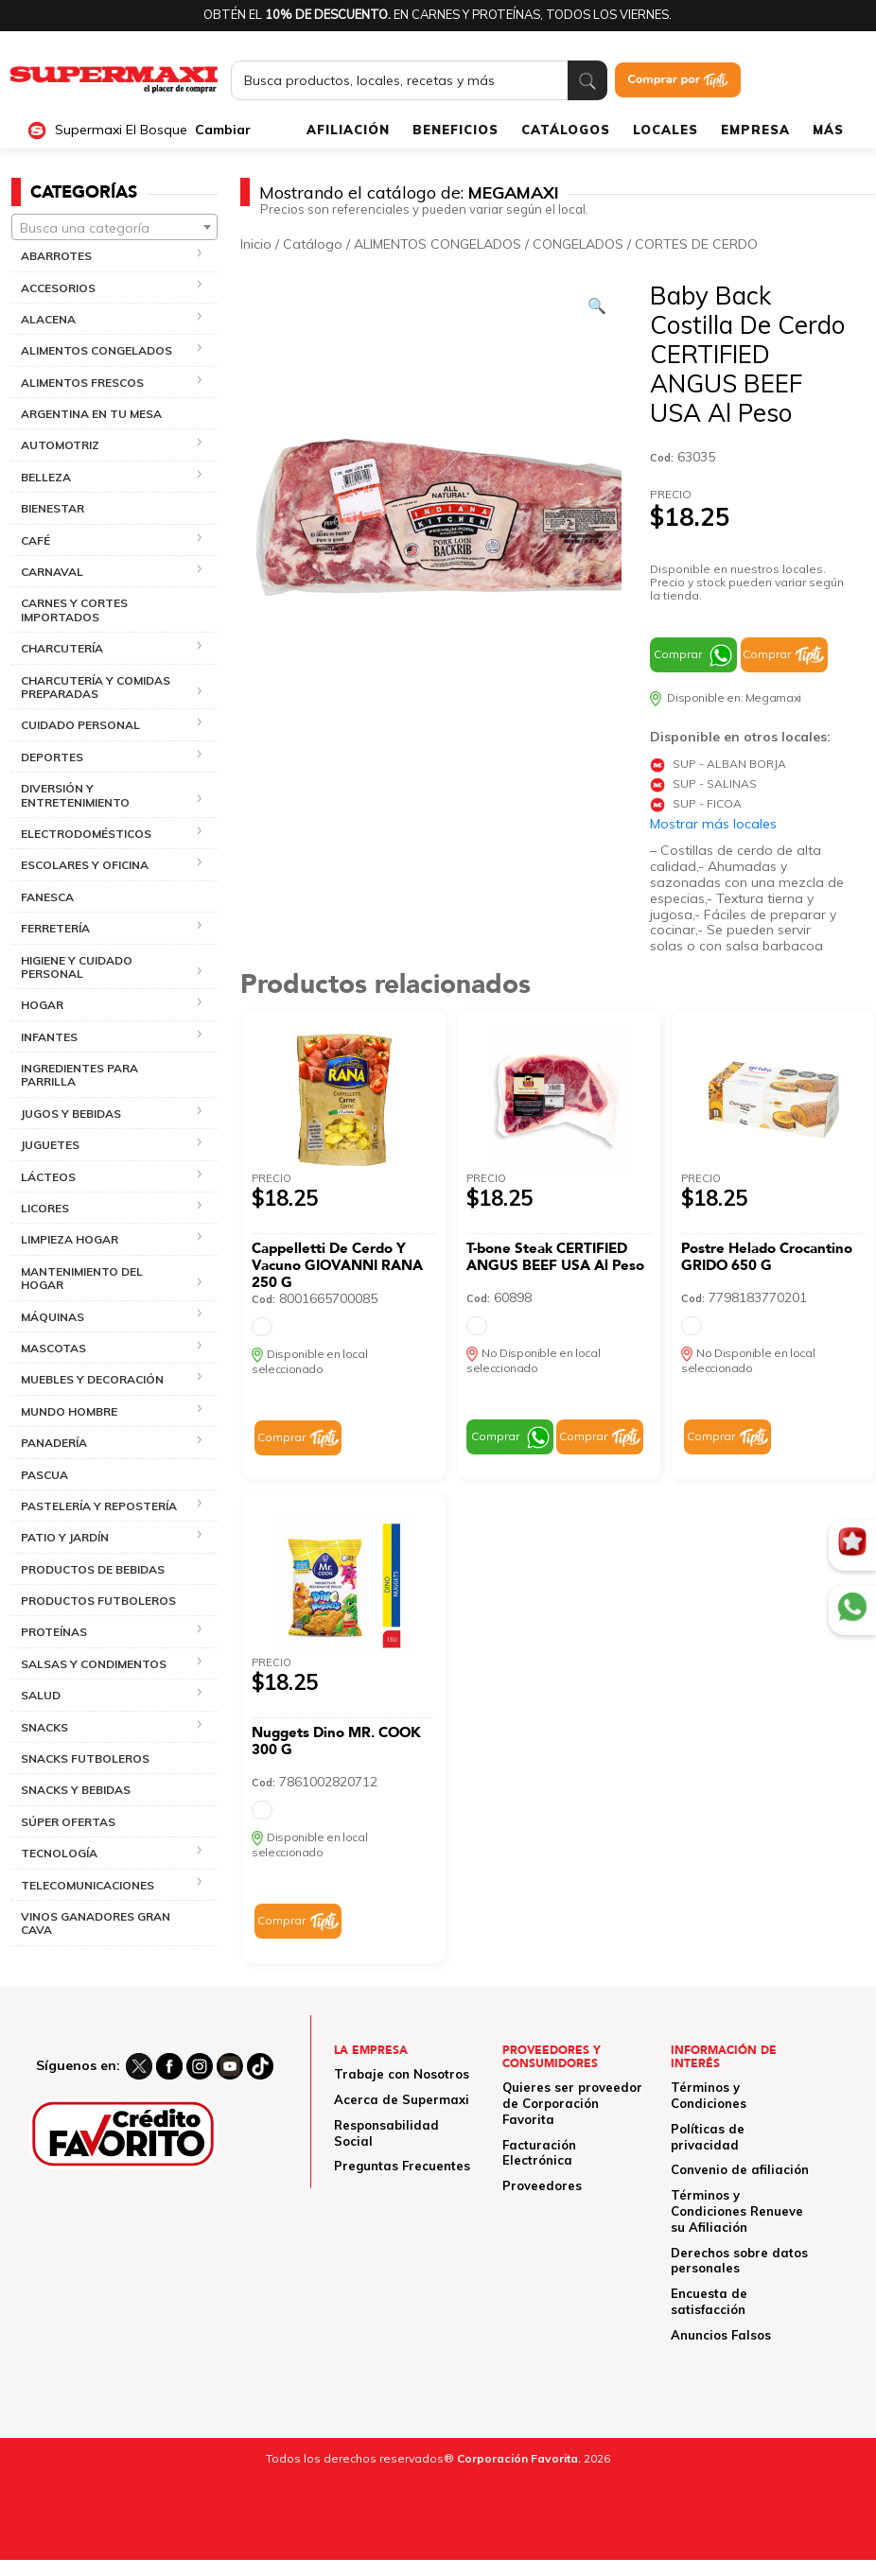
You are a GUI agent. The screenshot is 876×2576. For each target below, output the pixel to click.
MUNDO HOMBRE (69, 1411)
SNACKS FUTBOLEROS (85, 1758)
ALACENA (48, 319)
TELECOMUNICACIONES (87, 1885)
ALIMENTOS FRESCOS (82, 382)
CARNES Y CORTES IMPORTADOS (74, 609)
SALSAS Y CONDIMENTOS (93, 1664)
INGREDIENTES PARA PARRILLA (79, 1074)
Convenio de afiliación (740, 2169)
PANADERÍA (54, 1443)
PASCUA (44, 1475)
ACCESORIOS (58, 288)
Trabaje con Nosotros (401, 2073)
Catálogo (312, 243)
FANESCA (47, 897)
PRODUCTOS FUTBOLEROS (98, 1600)
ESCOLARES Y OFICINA (85, 865)
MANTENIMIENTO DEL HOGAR (82, 1278)
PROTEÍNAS (54, 1632)
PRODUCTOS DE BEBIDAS (93, 1569)
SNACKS (44, 1727)
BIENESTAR (52, 508)
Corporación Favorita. (519, 2458)
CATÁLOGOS (565, 129)
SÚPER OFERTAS (68, 1822)
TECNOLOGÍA (59, 1853)
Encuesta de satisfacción (709, 2301)
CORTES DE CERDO (696, 243)
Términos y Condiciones (708, 2095)
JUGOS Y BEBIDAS (71, 1113)
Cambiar (223, 130)
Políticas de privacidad (708, 2136)
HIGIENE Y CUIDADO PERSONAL (76, 967)
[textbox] (114, 228)
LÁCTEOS (48, 1177)
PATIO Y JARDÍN (65, 1537)
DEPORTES (52, 757)
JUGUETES (50, 1145)
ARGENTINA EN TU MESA (91, 414)
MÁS (828, 129)
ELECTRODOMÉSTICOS (86, 834)
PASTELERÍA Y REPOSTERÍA (99, 1506)
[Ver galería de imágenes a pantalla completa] (597, 305)
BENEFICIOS (455, 129)
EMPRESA (755, 129)
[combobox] (114, 227)
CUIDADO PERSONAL (80, 725)
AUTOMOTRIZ (60, 445)
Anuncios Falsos (721, 2334)
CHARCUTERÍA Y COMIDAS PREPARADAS (95, 687)
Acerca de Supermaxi (401, 2099)
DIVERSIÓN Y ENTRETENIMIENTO (75, 795)
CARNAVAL (52, 572)
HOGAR (42, 1005)
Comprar (678, 654)
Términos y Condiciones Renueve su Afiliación (737, 2211)
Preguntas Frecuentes (402, 2165)
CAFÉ (35, 540)
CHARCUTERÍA (62, 648)
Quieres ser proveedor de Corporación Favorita (572, 2103)
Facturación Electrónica (539, 2152)
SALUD (41, 1695)
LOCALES (665, 129)
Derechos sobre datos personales (739, 2260)
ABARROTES (56, 256)
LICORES (45, 1208)
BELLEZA (46, 477)
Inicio (256, 243)
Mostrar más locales (713, 823)
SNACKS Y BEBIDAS (76, 1790)
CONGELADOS (578, 243)
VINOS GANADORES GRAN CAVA (95, 1923)
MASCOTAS (53, 1348)
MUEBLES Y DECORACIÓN (92, 1379)
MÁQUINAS (52, 1317)
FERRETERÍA (55, 928)
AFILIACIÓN (348, 129)
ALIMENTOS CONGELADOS (96, 350)
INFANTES (49, 1037)
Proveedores (542, 2185)
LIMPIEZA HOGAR (69, 1239)
